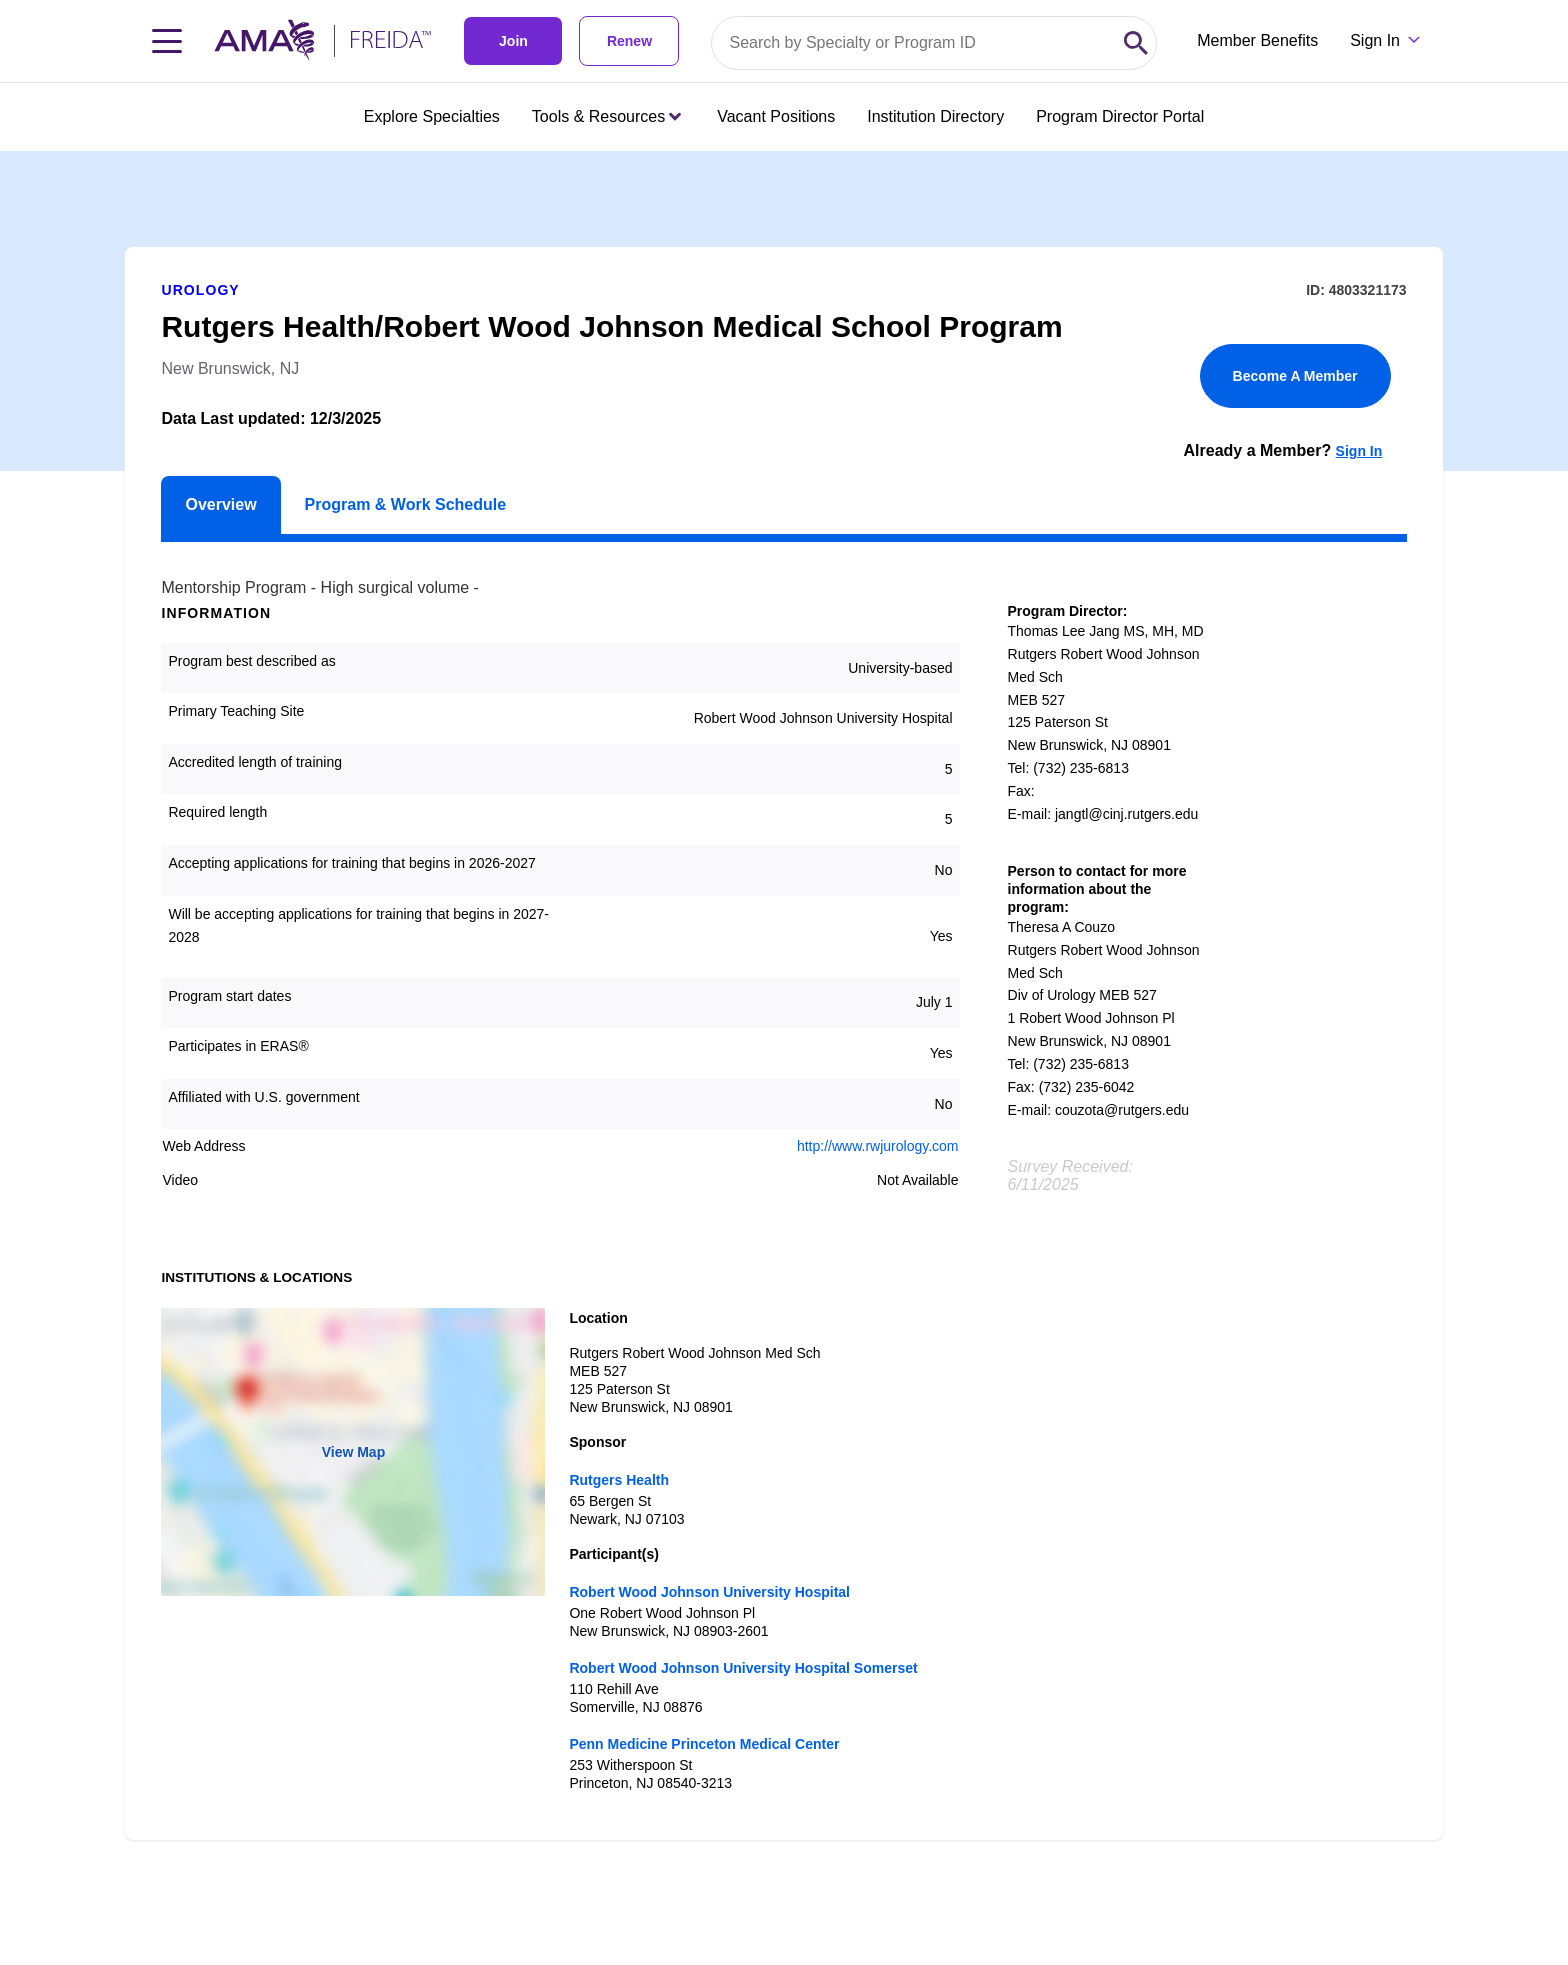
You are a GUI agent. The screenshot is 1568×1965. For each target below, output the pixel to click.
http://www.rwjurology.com (878, 1146)
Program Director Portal (1120, 116)
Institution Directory (935, 116)
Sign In (1359, 451)
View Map (354, 1452)
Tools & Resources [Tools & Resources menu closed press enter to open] (606, 116)
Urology (200, 290)
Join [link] (513, 41)
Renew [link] (629, 41)
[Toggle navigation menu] (167, 41)
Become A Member (1295, 376)
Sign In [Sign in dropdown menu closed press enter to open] (1375, 40)
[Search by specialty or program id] (914, 43)
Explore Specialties (432, 116)
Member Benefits (1257, 40)
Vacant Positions (776, 116)
